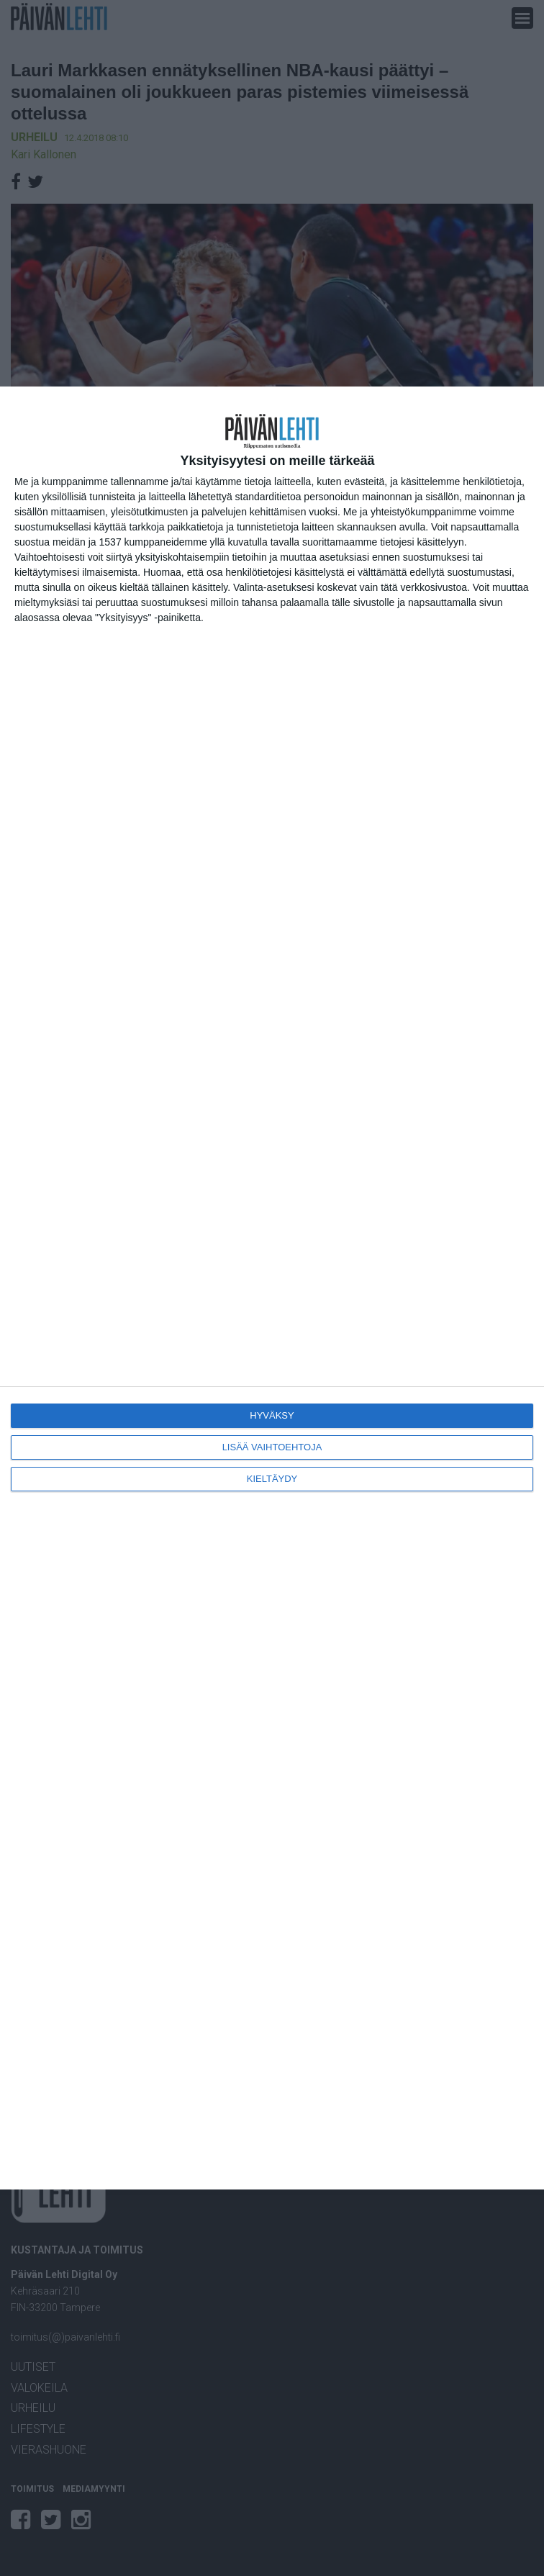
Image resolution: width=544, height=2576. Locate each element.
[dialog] (272, 1288)
